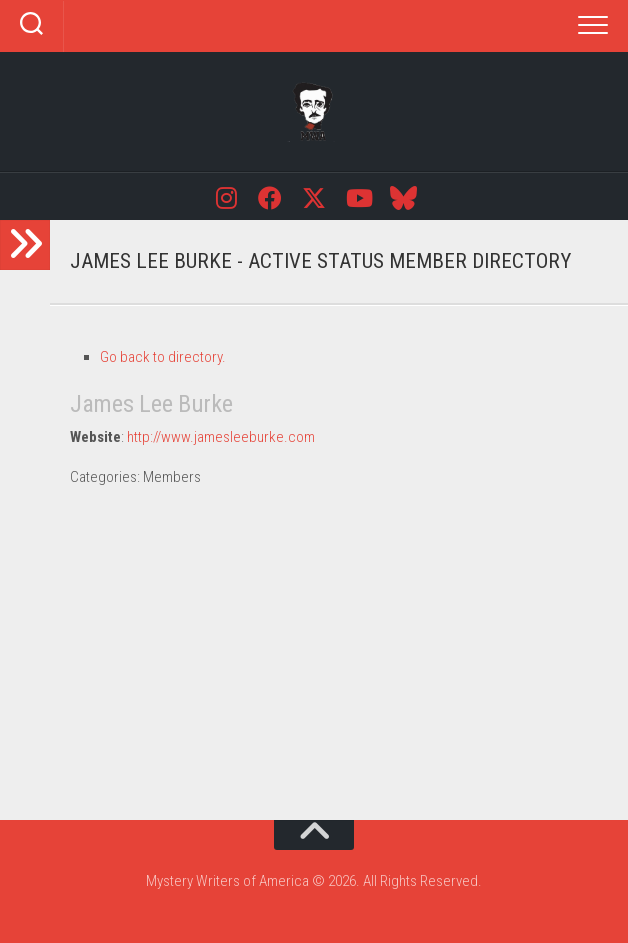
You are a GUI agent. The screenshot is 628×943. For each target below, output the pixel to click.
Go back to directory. (163, 357)
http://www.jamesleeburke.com (221, 437)
